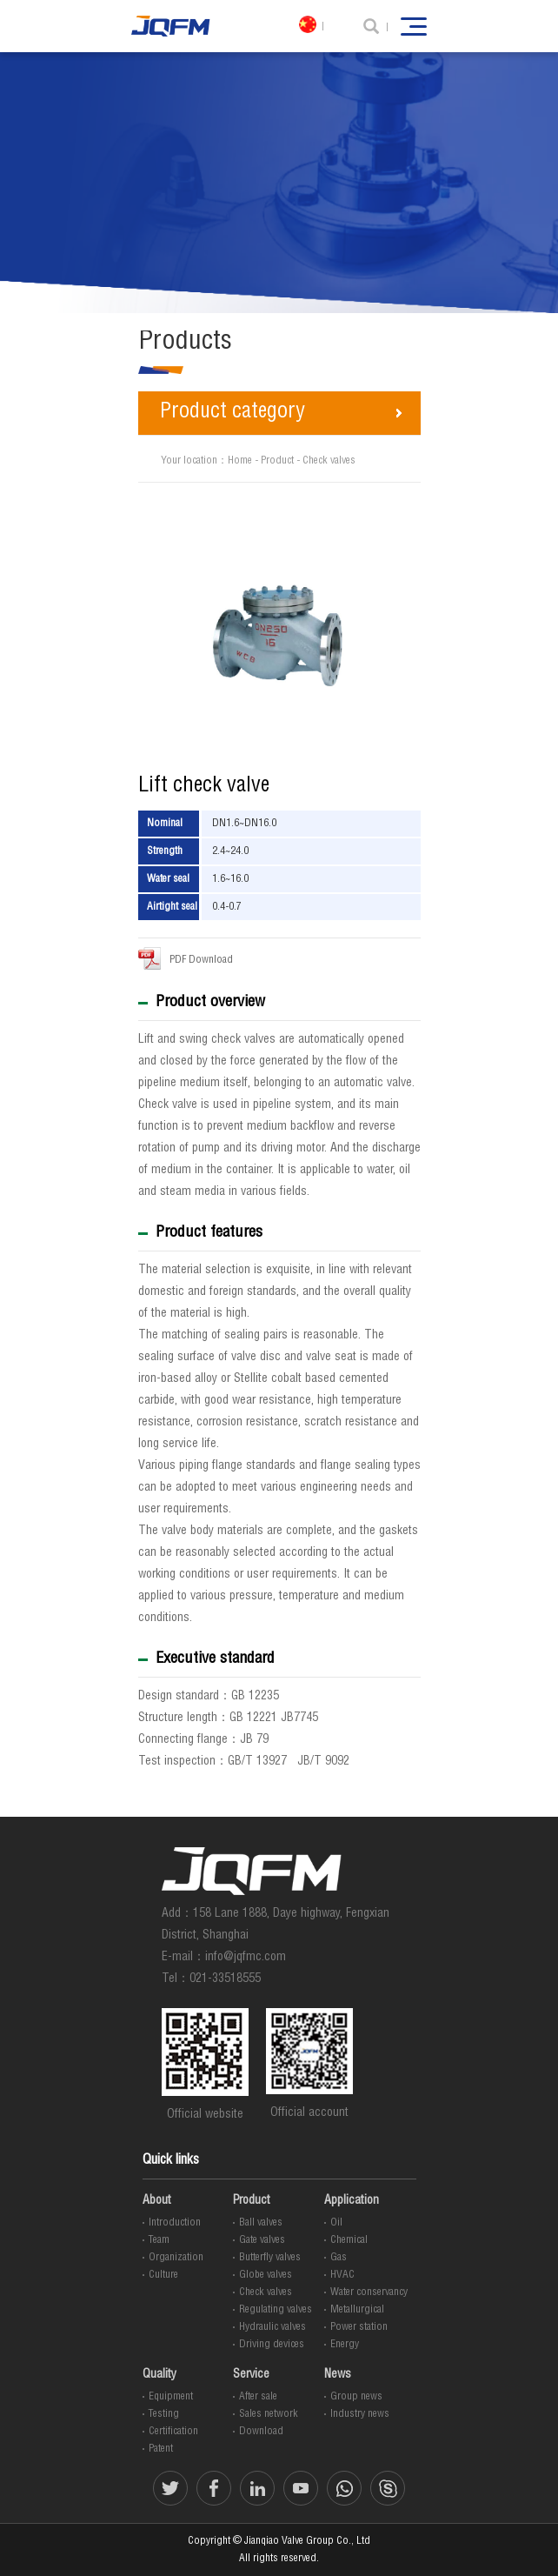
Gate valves (262, 2240)
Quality (159, 2375)
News (337, 2375)
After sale (258, 2397)
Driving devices (271, 2344)
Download (261, 2431)
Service (251, 2375)
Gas (338, 2257)
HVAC (342, 2275)
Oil (336, 2223)
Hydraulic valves (272, 2327)
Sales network (268, 2414)
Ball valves (260, 2223)
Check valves (328, 461)
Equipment (171, 2397)
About (157, 2201)
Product (277, 461)
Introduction (175, 2223)
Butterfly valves (270, 2257)
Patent (161, 2449)
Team (159, 2240)
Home (240, 461)
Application (351, 2201)
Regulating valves (275, 2310)
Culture (163, 2275)
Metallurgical (357, 2310)
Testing (164, 2414)
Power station (359, 2327)
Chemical (349, 2240)
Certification (173, 2431)
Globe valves (265, 2275)
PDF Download (185, 958)
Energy (344, 2344)
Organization (176, 2257)
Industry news (359, 2414)
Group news (356, 2397)
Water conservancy (369, 2292)
